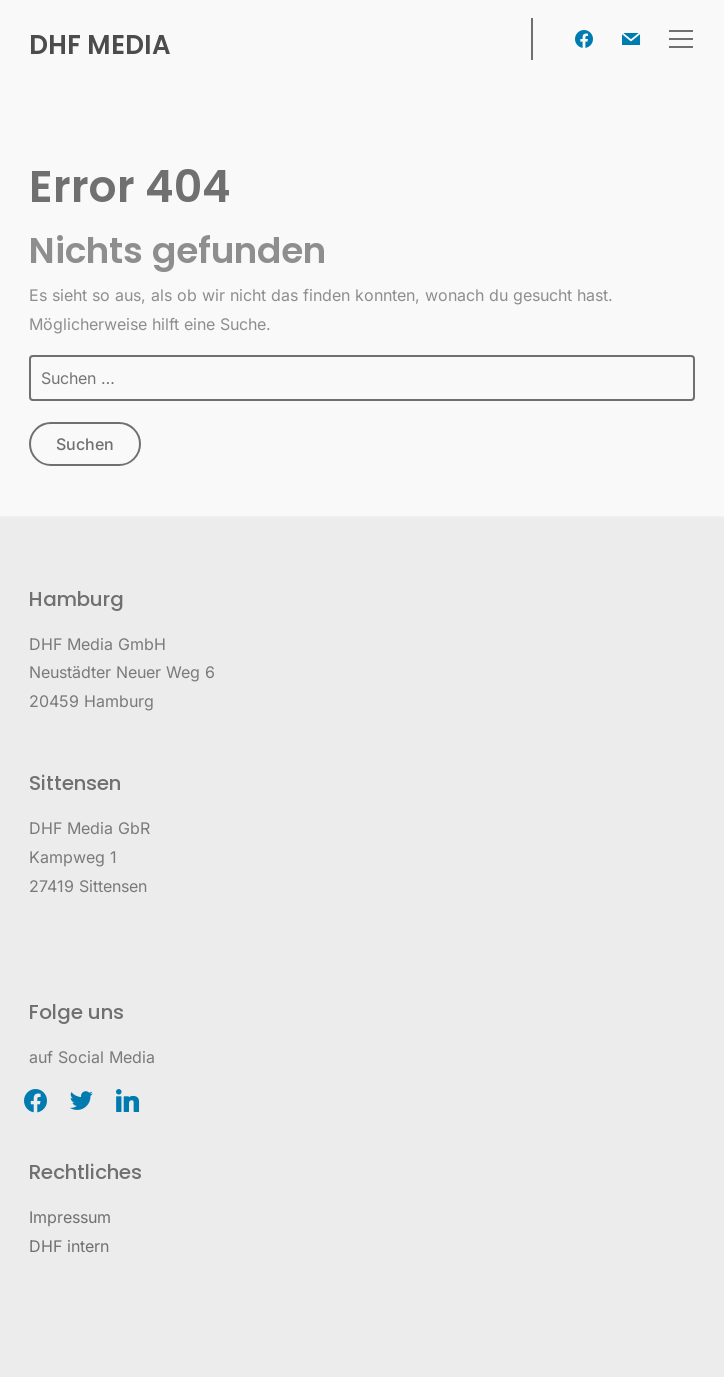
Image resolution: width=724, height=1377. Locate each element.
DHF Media (100, 45)
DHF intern (69, 1246)
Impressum (70, 1217)
